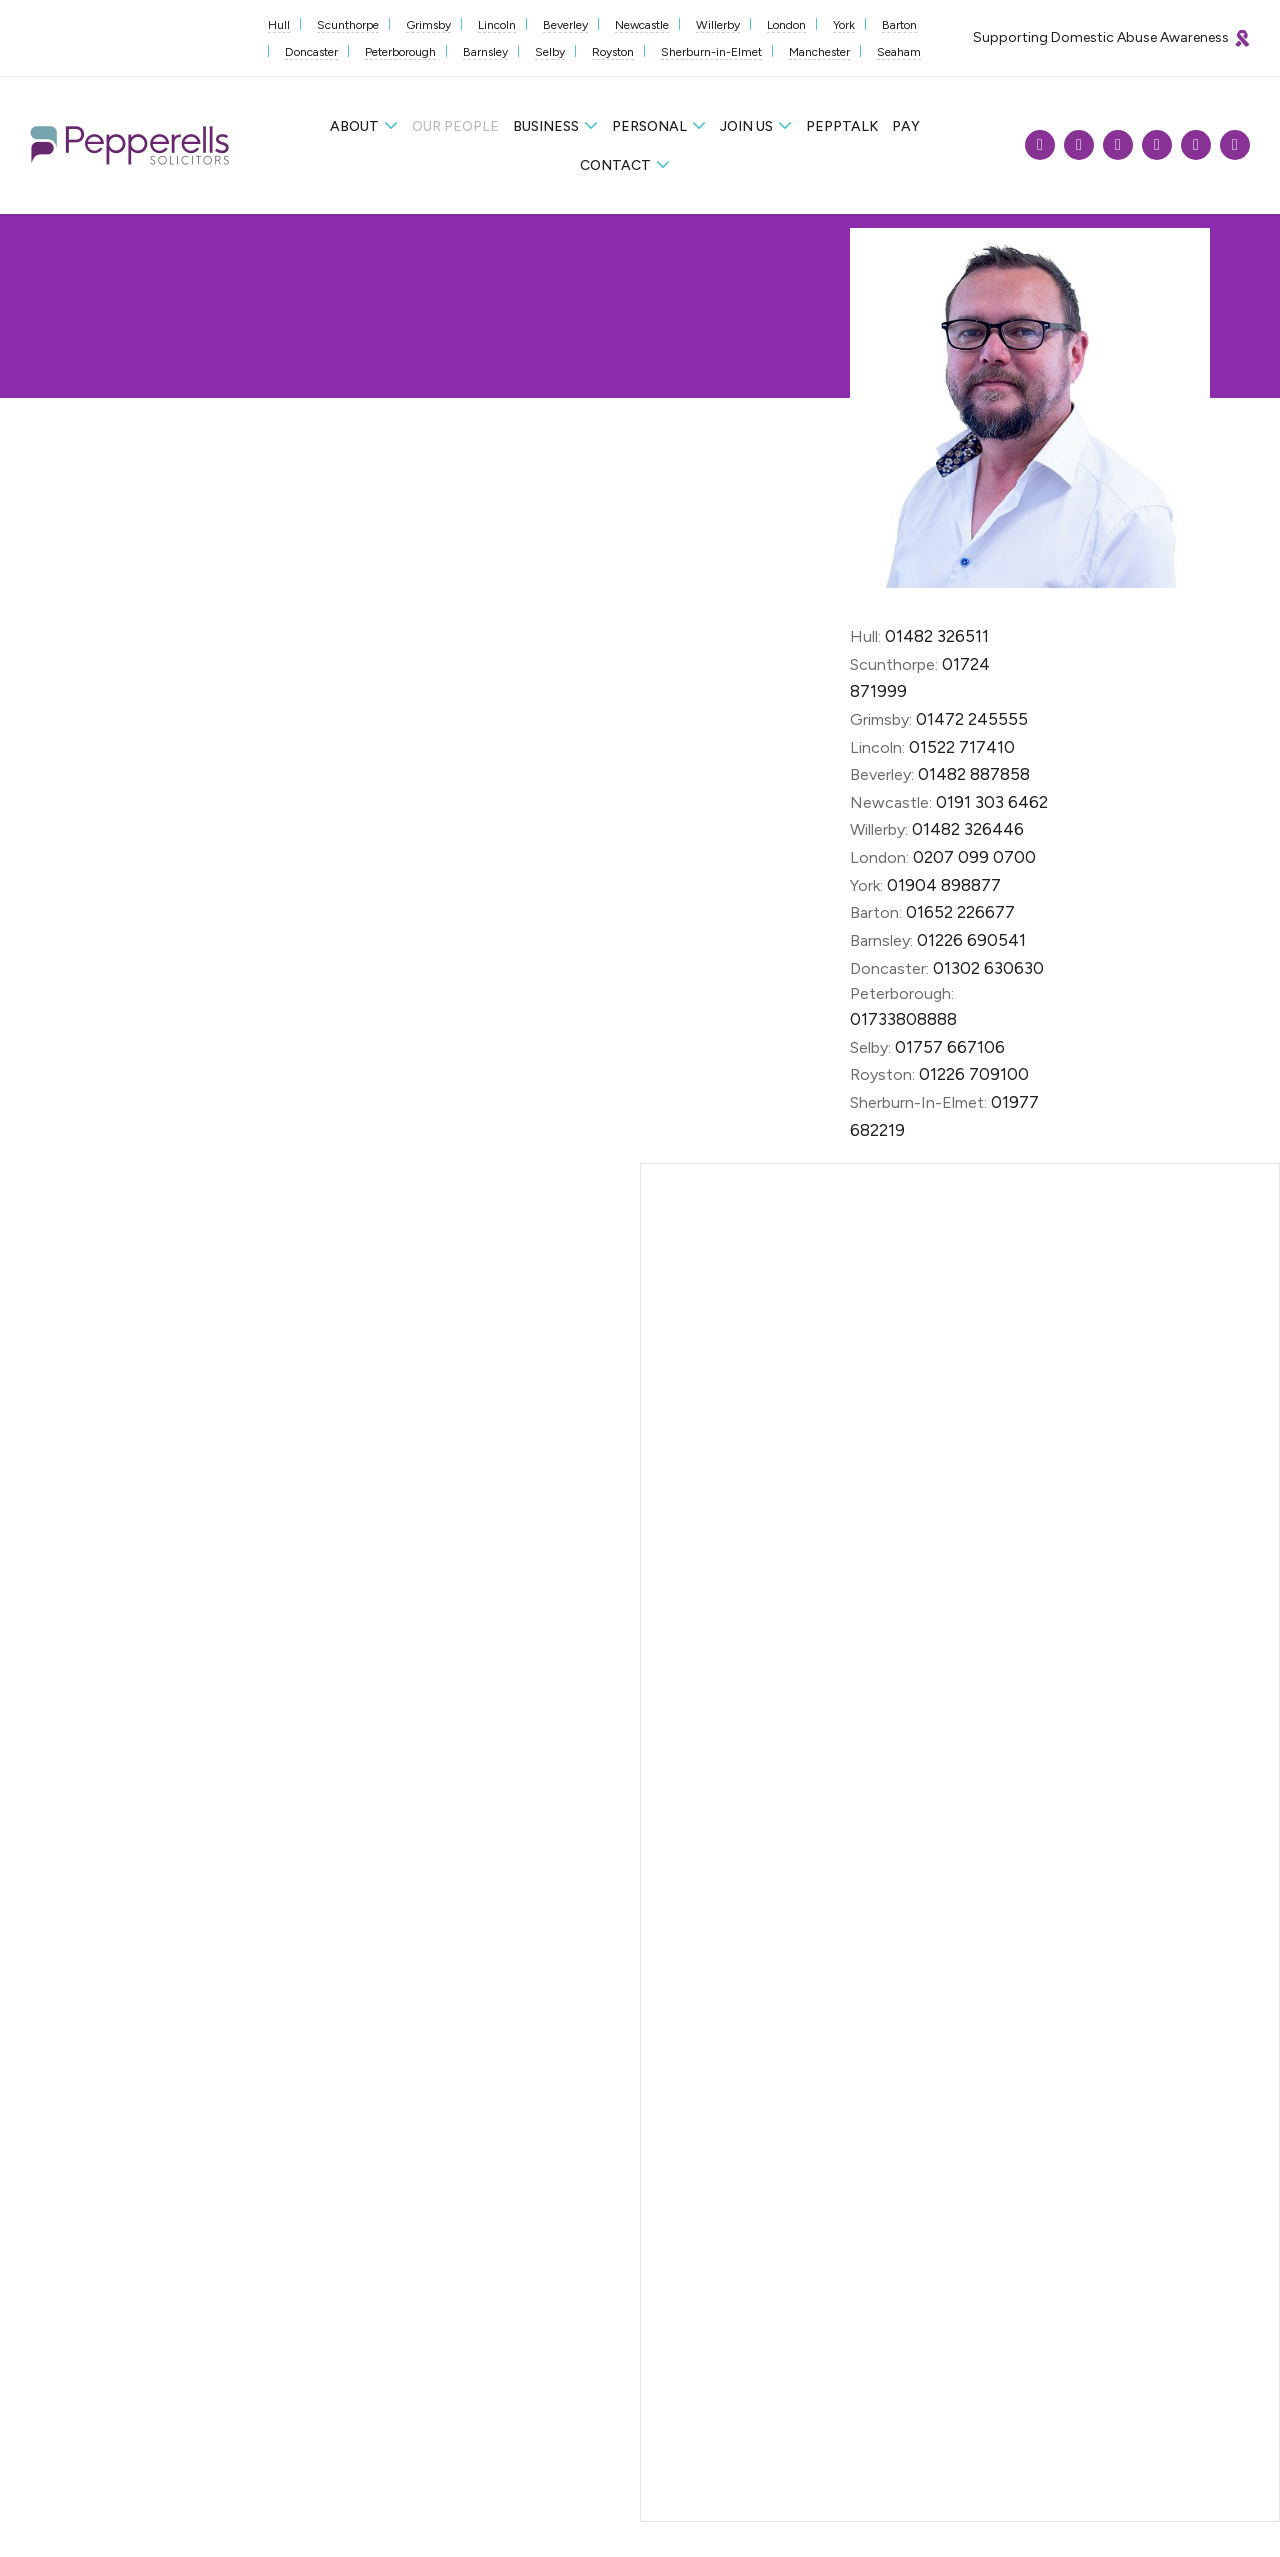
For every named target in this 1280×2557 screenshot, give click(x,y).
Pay (906, 126)
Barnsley (485, 52)
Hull (279, 25)
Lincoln (497, 25)
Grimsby (428, 25)
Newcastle (642, 25)
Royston (613, 52)
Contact (615, 165)
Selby (550, 52)
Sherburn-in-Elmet (711, 52)
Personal (649, 126)
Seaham (899, 52)
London (786, 25)
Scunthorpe (348, 25)
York (844, 25)
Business (546, 126)
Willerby (718, 25)
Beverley (565, 25)
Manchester (819, 52)
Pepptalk (842, 126)
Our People (455, 126)
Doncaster (311, 52)
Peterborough (400, 52)
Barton (899, 25)
